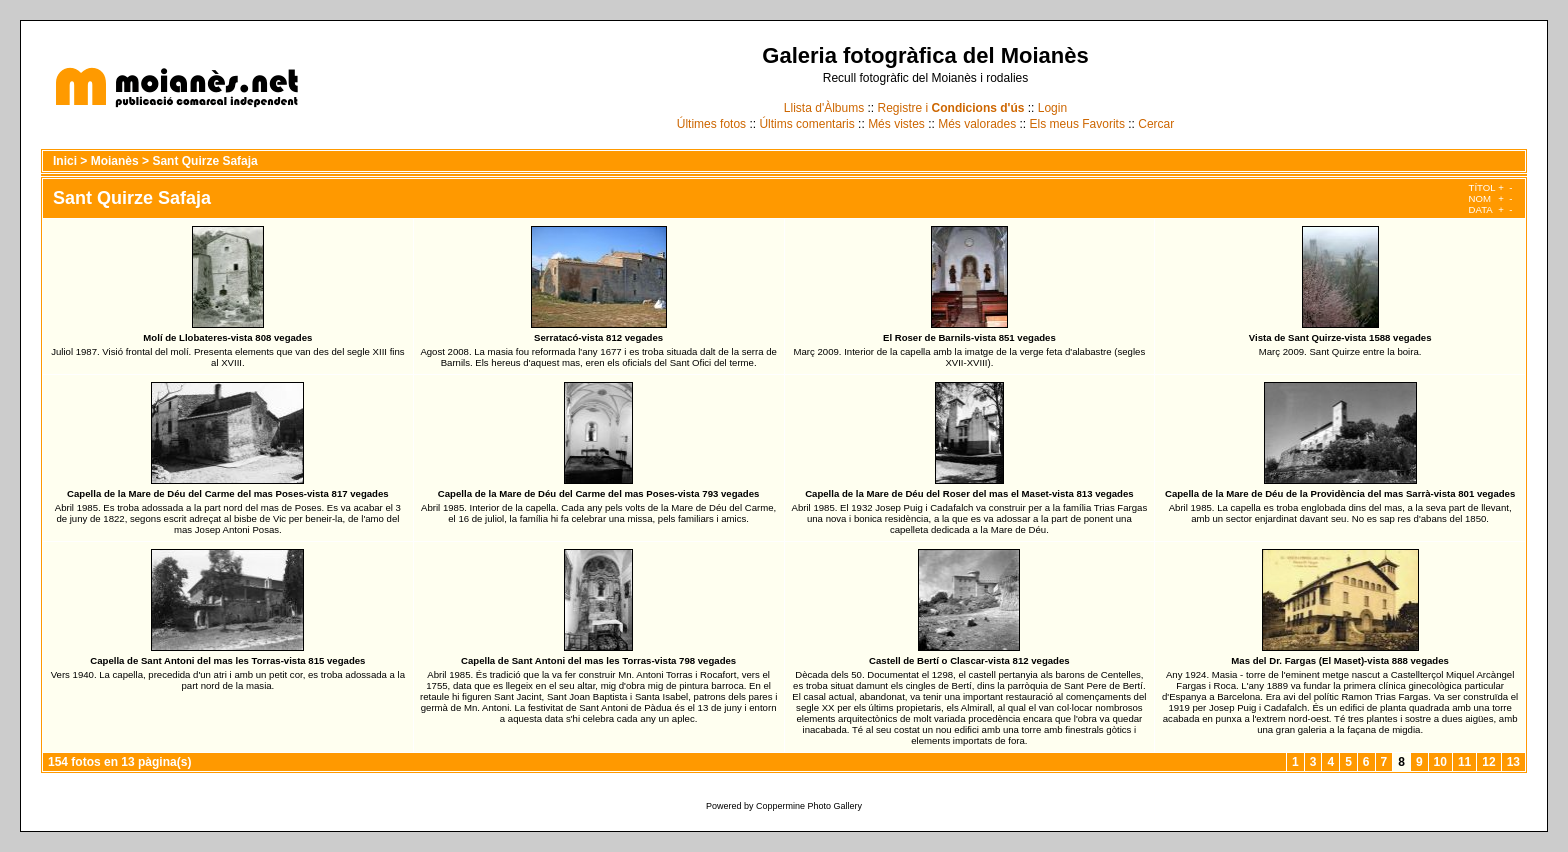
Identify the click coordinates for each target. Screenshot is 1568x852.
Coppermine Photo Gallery (809, 806)
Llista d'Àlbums (824, 108)
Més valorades (977, 124)
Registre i (951, 108)
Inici (65, 161)
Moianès (115, 161)
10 (1440, 762)
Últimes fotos (711, 124)
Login (1052, 108)
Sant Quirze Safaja (204, 161)
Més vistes (896, 124)
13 (1513, 762)
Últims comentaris (806, 124)
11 (1464, 762)
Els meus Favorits (1077, 124)
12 (1488, 762)
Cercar (1156, 124)
